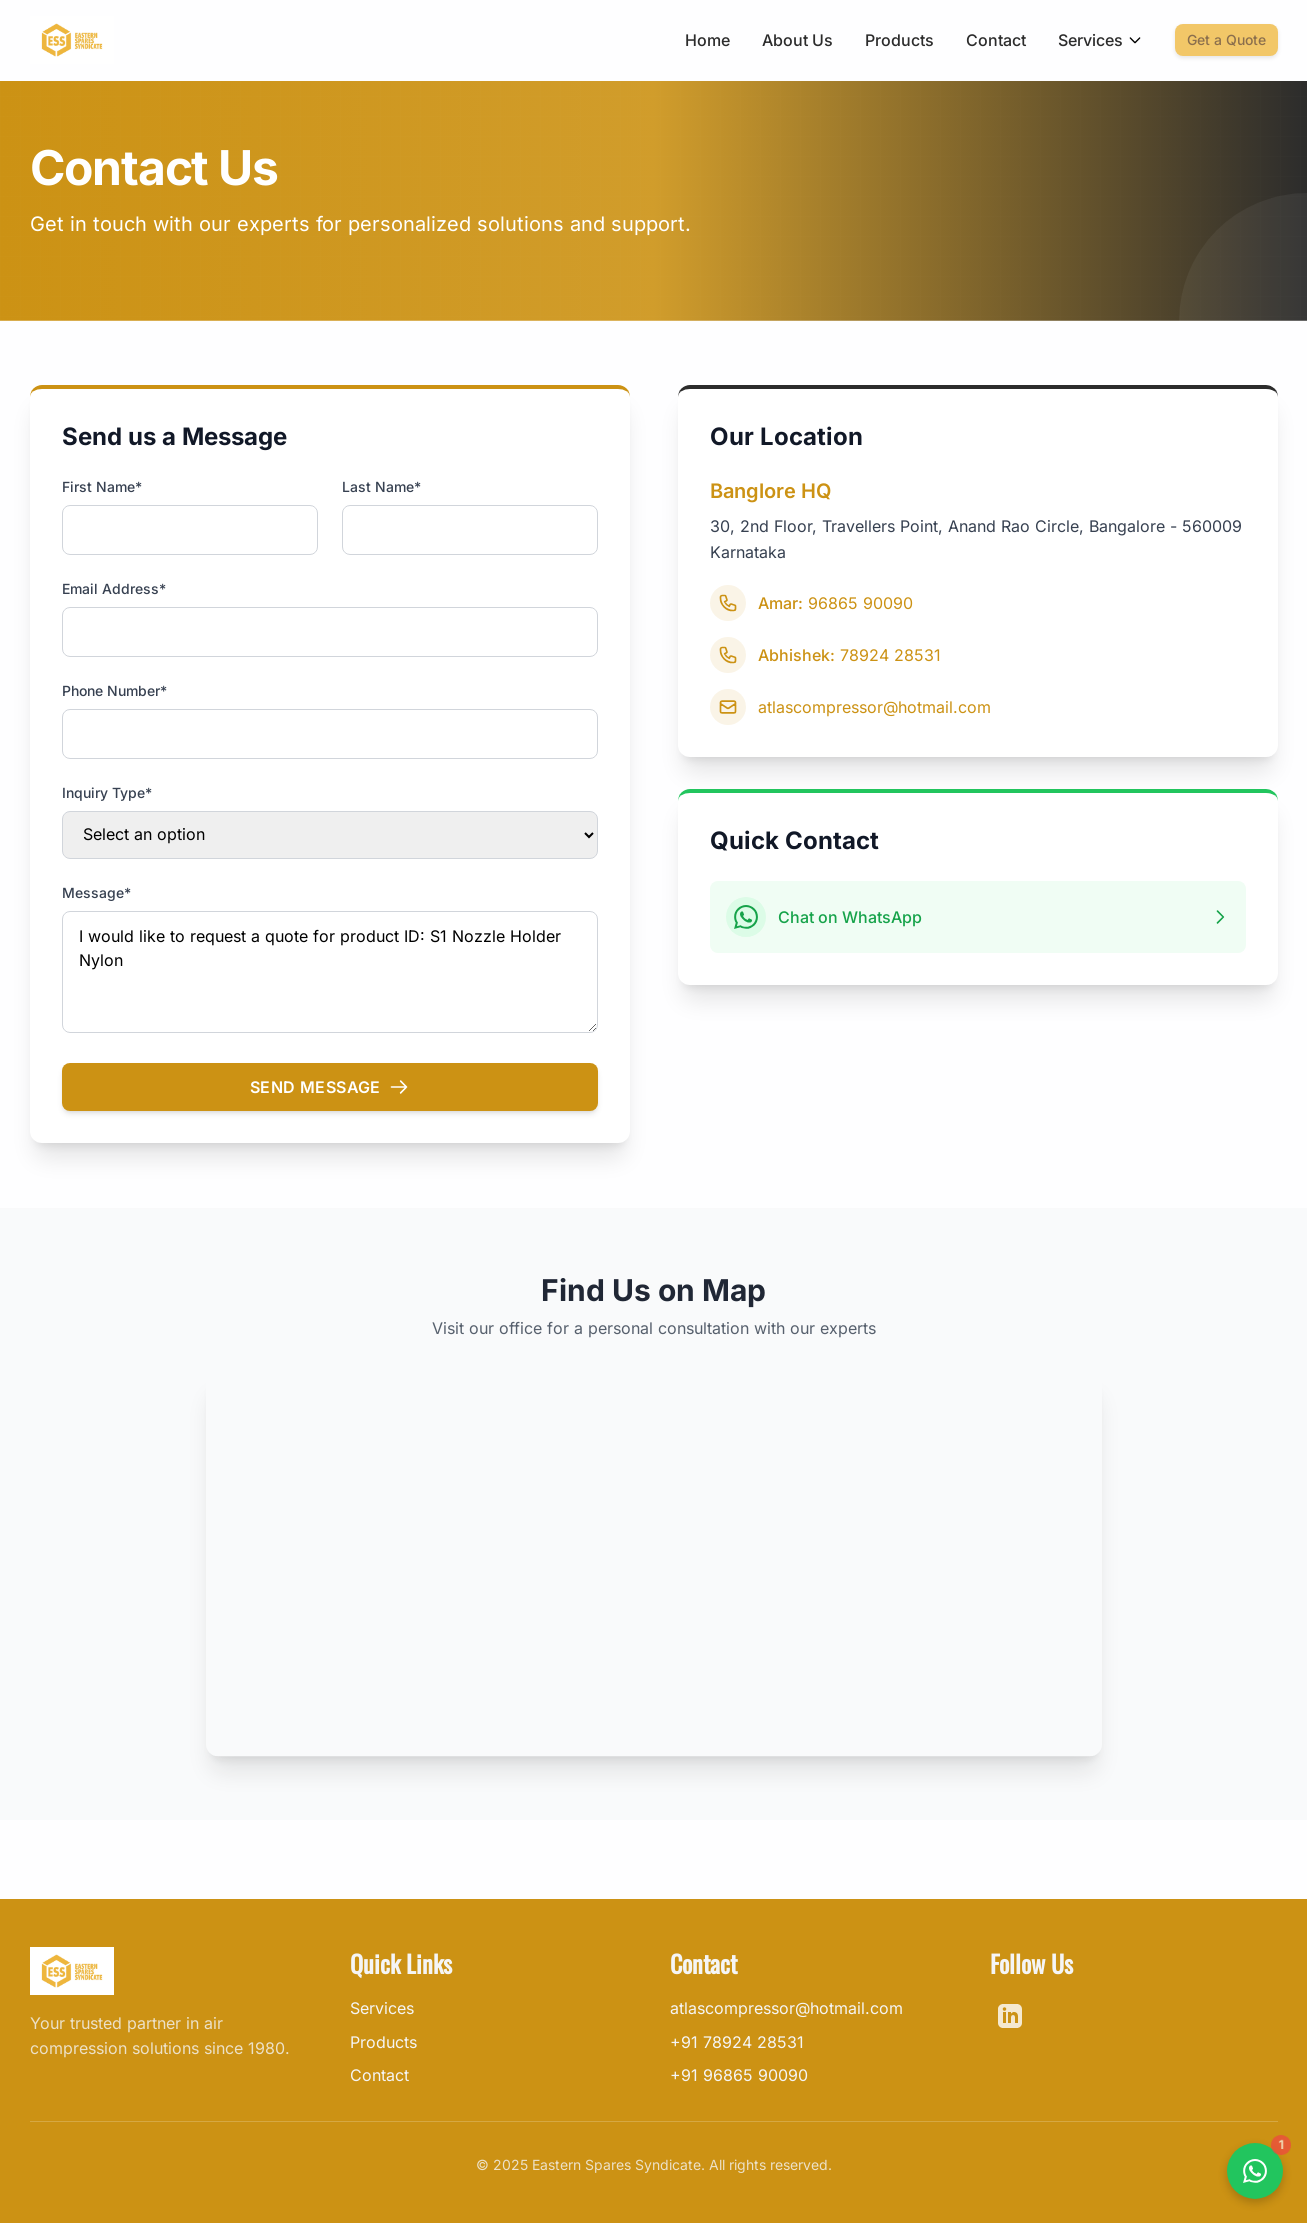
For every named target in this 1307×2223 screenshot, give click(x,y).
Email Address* (114, 588)
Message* (96, 892)
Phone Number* (114, 690)
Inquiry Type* (107, 792)
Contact (996, 40)
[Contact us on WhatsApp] (1255, 2171)
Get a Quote (1226, 39)
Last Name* (381, 486)
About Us (797, 40)
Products (899, 40)
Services (1100, 40)
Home (707, 40)
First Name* (102, 486)
